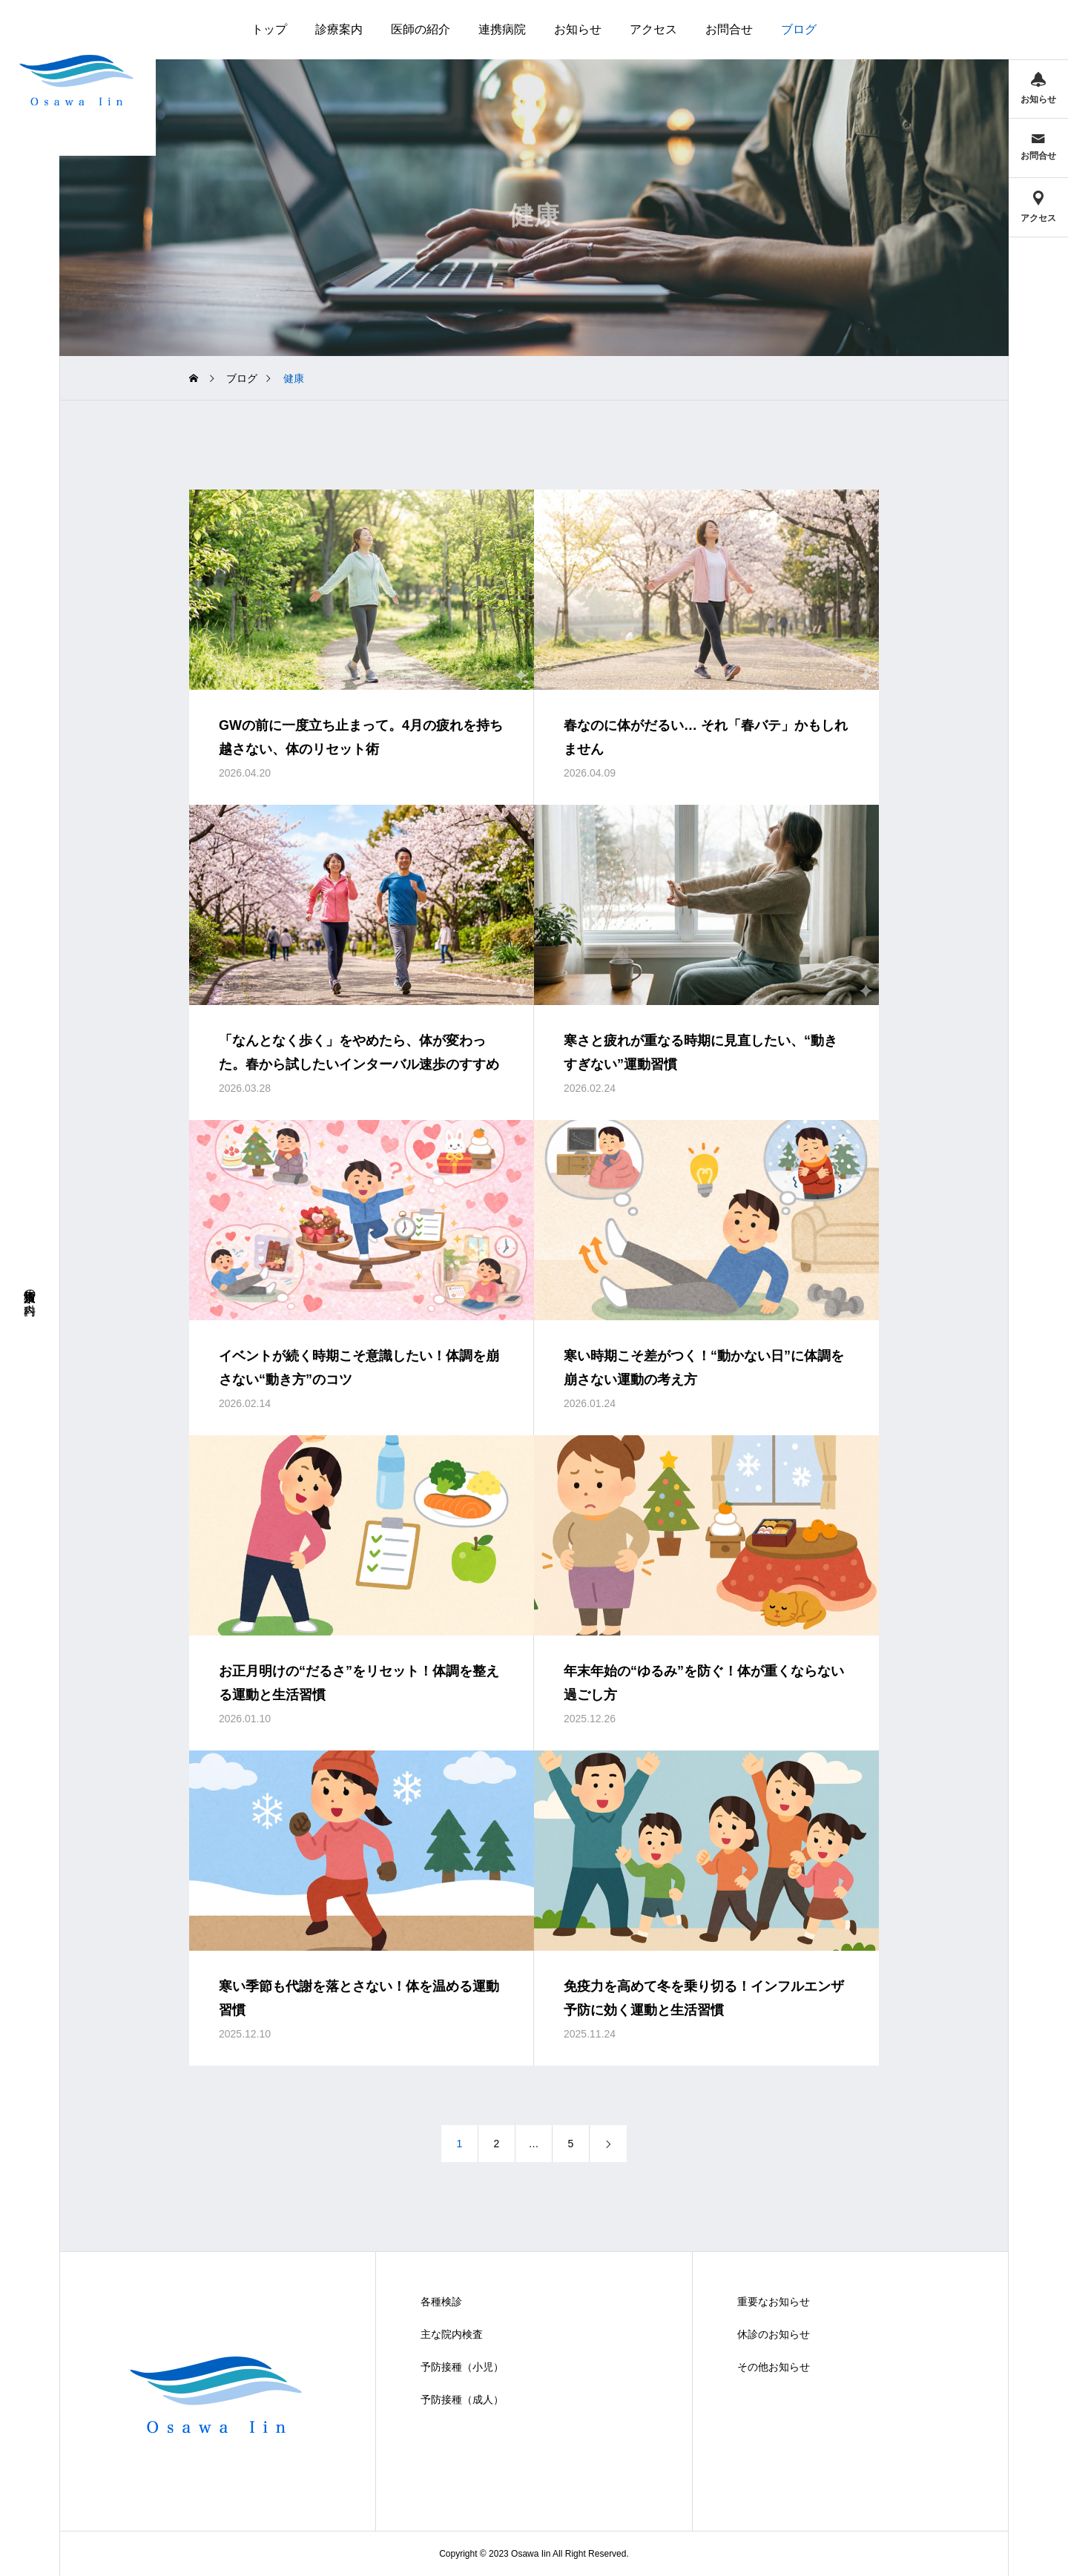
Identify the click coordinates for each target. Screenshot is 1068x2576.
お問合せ (729, 29)
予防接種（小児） (462, 2367)
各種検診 (441, 2301)
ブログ (799, 29)
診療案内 (339, 29)
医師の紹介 (420, 29)
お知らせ (577, 29)
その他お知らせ (773, 2367)
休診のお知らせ (773, 2334)
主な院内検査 (452, 2334)
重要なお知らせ (773, 2301)
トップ (269, 29)
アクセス (653, 29)
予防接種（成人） (462, 2399)
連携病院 (502, 29)
